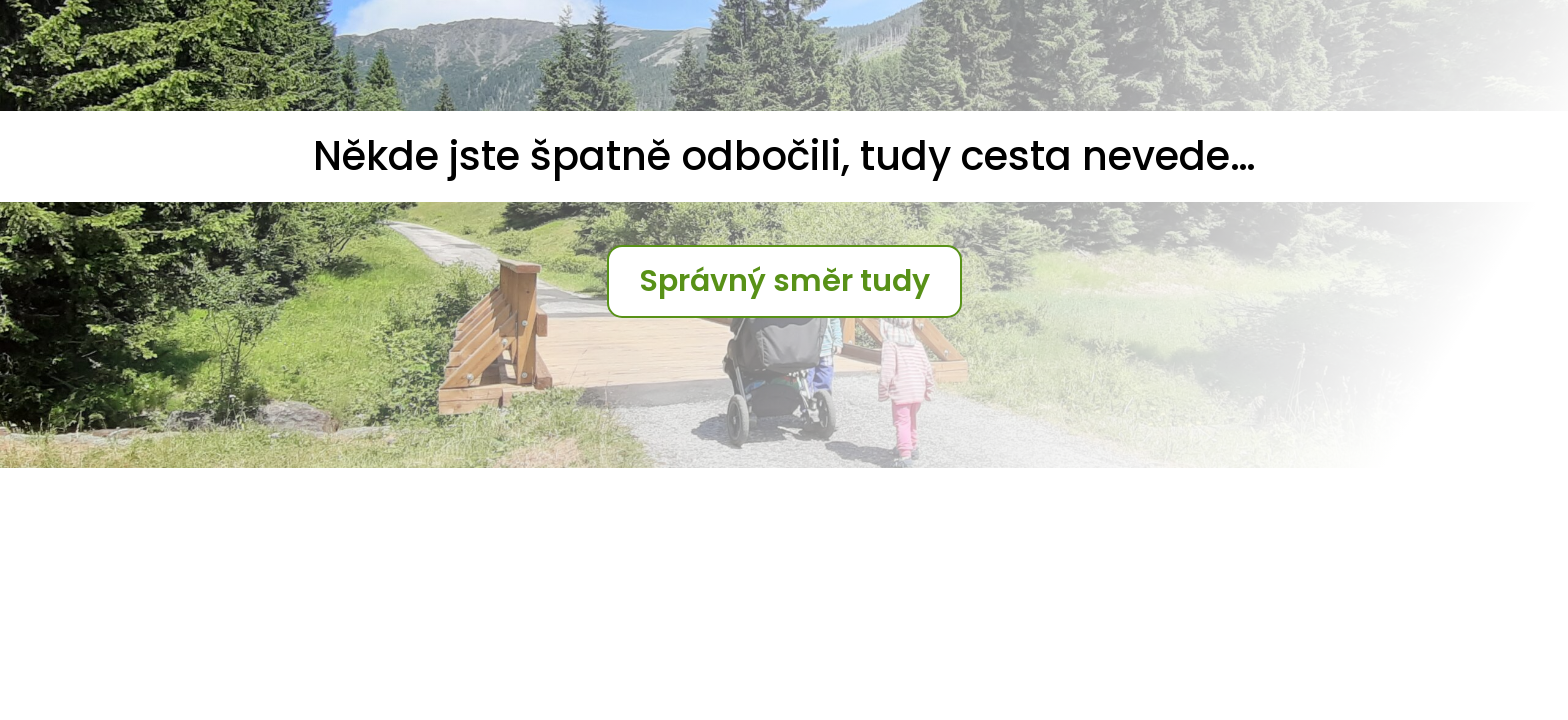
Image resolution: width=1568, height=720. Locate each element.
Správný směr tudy (784, 281)
